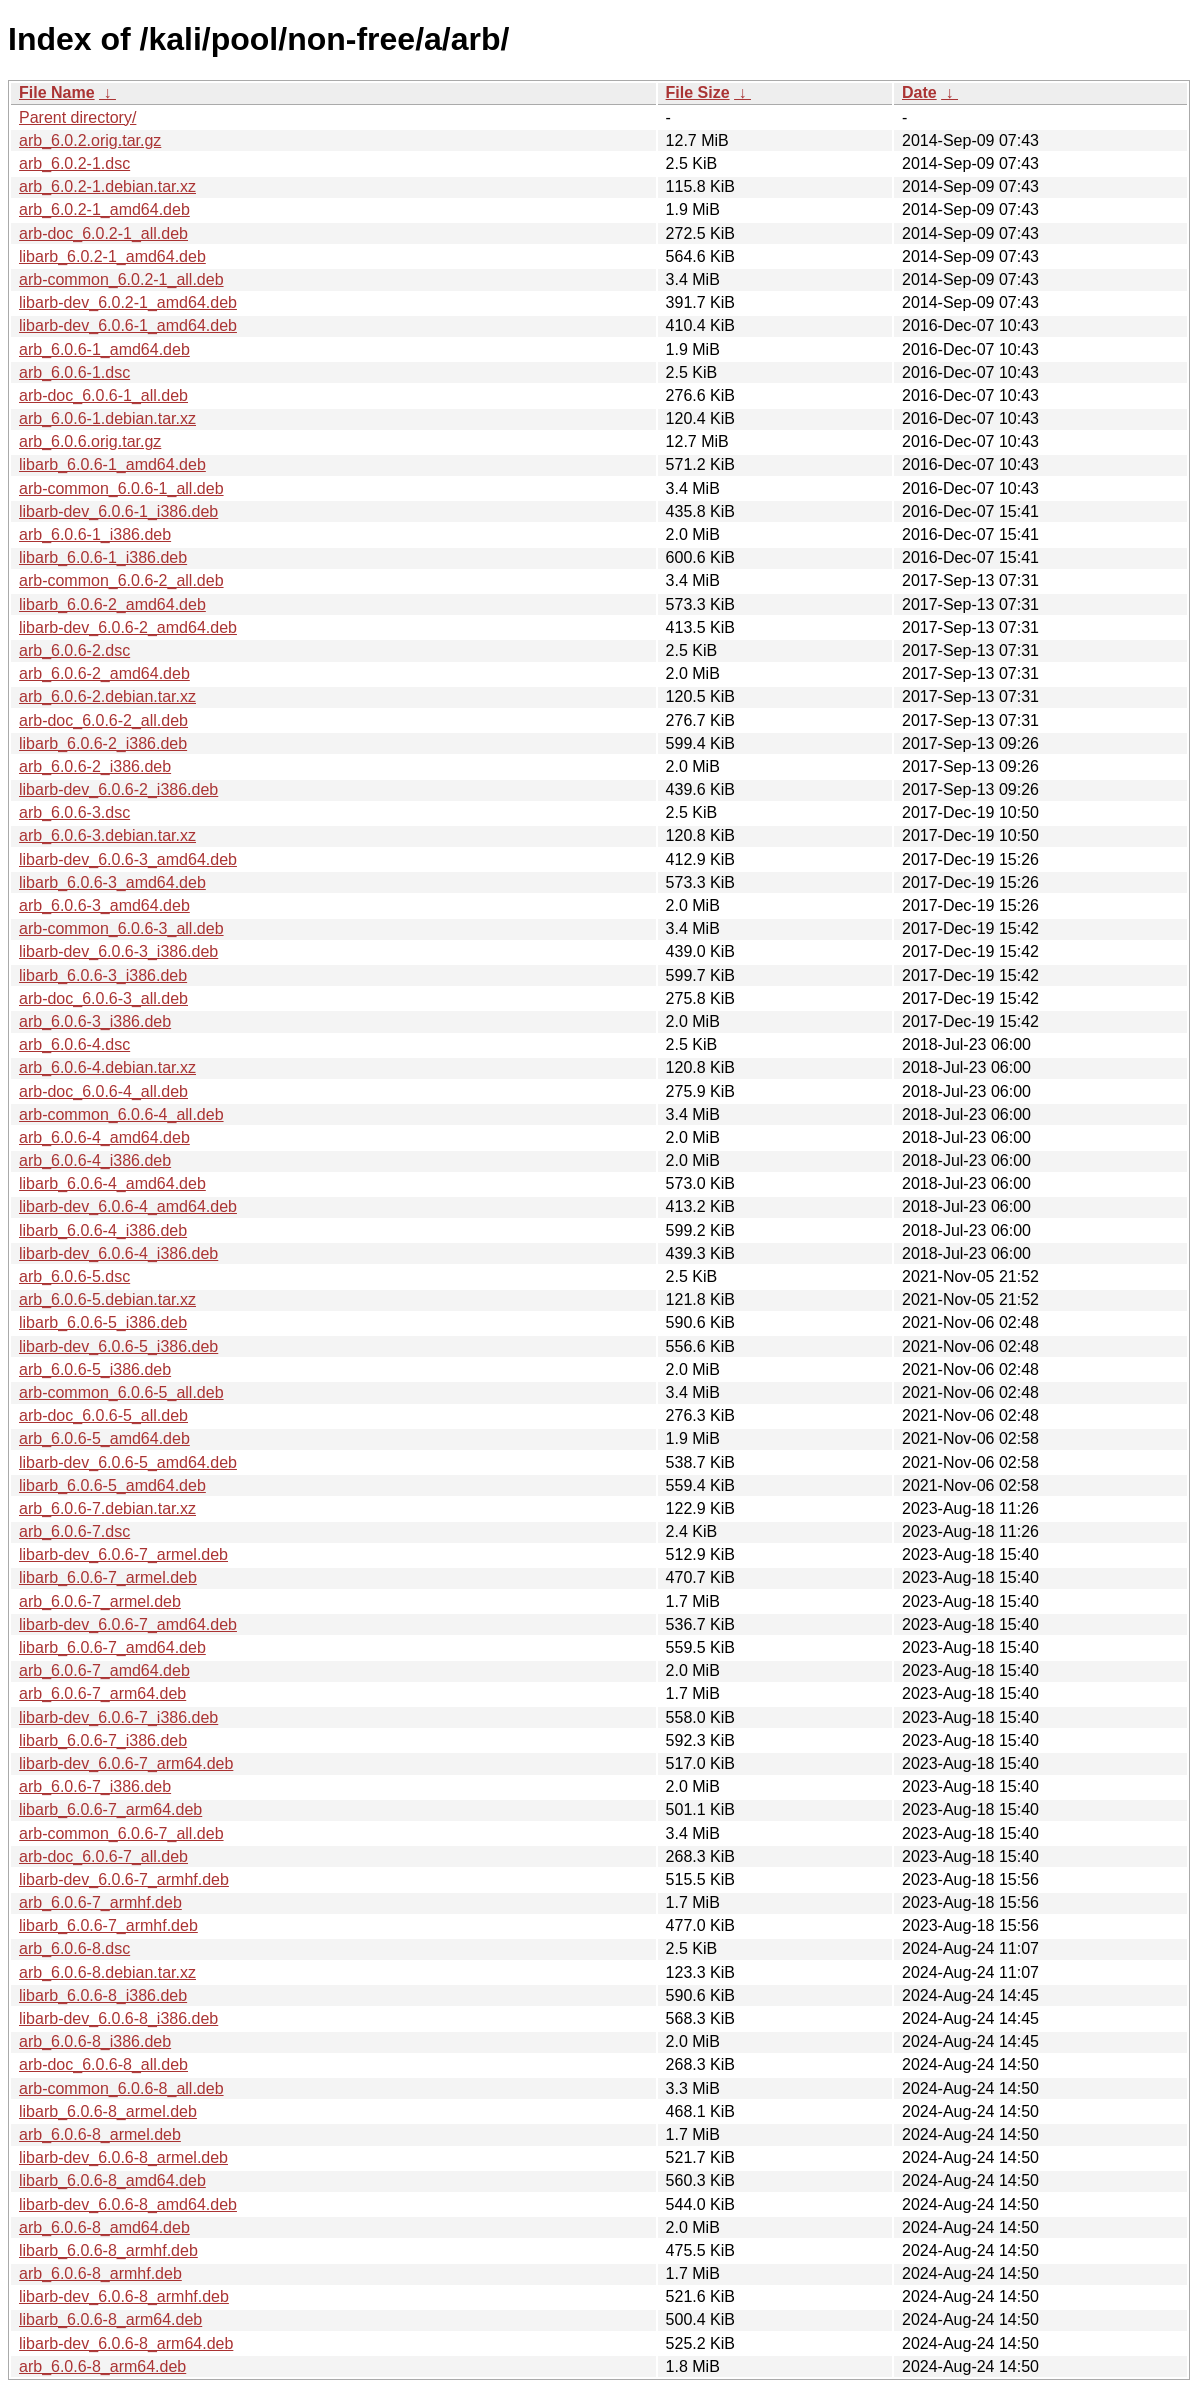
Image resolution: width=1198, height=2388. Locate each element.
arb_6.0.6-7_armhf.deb (100, 1902)
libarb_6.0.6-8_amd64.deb (112, 2180)
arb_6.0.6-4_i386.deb (95, 1160)
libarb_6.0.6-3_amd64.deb (112, 882)
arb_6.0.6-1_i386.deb (95, 534)
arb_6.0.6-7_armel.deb (100, 1601)
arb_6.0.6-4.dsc (74, 1044)
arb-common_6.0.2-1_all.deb (121, 279)
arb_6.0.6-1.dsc (74, 372)
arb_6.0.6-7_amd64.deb (104, 1670)
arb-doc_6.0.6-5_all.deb (103, 1415)
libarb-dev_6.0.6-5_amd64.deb (128, 1462)
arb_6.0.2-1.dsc (74, 163)
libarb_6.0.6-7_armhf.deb (108, 1925)
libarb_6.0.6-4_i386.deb (103, 1230)
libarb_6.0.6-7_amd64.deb (112, 1647)
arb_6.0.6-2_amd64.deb (104, 673)
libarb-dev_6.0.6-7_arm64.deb (126, 1763)
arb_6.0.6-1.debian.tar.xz (107, 418)
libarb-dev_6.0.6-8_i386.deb (118, 2018)
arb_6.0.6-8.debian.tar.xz (107, 1972)
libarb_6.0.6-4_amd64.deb (112, 1183)
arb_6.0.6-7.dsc (74, 1531)
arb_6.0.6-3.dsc (74, 812)
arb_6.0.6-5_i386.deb (95, 1369)
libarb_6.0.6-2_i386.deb (103, 743)
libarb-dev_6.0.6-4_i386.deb (118, 1253)
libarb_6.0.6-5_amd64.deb (112, 1485)
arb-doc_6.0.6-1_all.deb (103, 395)
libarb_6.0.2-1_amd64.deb (112, 256)
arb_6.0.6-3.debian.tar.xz (107, 835)
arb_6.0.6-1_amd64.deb (104, 349)
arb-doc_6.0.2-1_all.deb (103, 233)
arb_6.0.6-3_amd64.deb (104, 905)
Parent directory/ (77, 117)
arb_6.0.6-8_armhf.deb (100, 2273)
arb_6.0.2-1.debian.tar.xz (107, 186)
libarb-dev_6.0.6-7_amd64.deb (128, 1624)
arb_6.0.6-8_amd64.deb (104, 2227)
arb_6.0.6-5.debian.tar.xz (107, 1299)
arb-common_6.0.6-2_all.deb (121, 580)
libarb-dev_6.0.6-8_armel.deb (123, 2157)
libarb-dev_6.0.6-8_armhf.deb (124, 2296)
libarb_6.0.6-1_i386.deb (103, 557)
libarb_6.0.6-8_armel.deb (108, 2111)
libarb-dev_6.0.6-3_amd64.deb (128, 859)
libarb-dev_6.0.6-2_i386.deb (118, 789)
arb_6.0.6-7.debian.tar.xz (107, 1508)
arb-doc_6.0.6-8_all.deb (103, 2064)
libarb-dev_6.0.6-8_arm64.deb (126, 2343)
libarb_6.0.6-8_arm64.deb (110, 2319)
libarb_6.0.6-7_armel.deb (108, 1577)
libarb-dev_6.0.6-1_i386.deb (118, 511)
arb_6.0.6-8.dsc (74, 1948)
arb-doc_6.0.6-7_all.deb (103, 1856)
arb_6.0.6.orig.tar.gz (90, 441)
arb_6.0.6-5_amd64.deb (104, 1438)
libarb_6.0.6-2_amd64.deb (112, 604)
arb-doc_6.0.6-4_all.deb (103, 1091)
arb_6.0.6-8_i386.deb (95, 2041)
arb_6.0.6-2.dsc (74, 650)
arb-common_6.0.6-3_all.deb (121, 928)
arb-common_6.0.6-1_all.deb (121, 488)
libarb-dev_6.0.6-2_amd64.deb (128, 627)
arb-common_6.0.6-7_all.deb (121, 1833)
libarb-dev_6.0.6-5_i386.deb (118, 1346)
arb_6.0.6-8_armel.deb (100, 2134)
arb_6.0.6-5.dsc (74, 1276)
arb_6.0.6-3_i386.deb (95, 1021)
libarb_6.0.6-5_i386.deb (103, 1322)
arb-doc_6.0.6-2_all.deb (103, 720)
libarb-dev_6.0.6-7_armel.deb (123, 1554)
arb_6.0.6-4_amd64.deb (104, 1137)
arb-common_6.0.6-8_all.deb (121, 2088)
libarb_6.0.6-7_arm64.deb (110, 1809)
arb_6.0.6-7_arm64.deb (102, 1693)
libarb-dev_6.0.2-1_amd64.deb (128, 302)
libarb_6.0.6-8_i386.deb (103, 1995)
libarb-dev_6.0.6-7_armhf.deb (124, 1879)
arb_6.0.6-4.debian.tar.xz (107, 1067)
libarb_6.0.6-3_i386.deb (103, 975)
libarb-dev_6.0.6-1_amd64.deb (128, 325)
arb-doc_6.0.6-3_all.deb (103, 998)
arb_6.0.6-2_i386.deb (95, 766)
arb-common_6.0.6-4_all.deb (121, 1114)
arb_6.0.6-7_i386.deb (95, 1786)
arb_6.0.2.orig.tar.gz (90, 140)
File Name (57, 92)
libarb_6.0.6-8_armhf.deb (108, 2250)
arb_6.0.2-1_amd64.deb (104, 209)
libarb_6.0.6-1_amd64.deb (112, 464)
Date (919, 92)
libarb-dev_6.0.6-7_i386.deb (118, 1717)
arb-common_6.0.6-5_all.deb (121, 1392)
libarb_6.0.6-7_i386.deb (103, 1740)
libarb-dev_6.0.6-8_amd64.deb (128, 2204)
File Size (698, 92)
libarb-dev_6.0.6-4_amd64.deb (128, 1206)
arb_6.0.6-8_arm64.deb (102, 2366)
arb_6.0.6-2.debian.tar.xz (107, 696)
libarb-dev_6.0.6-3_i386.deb (118, 951)
